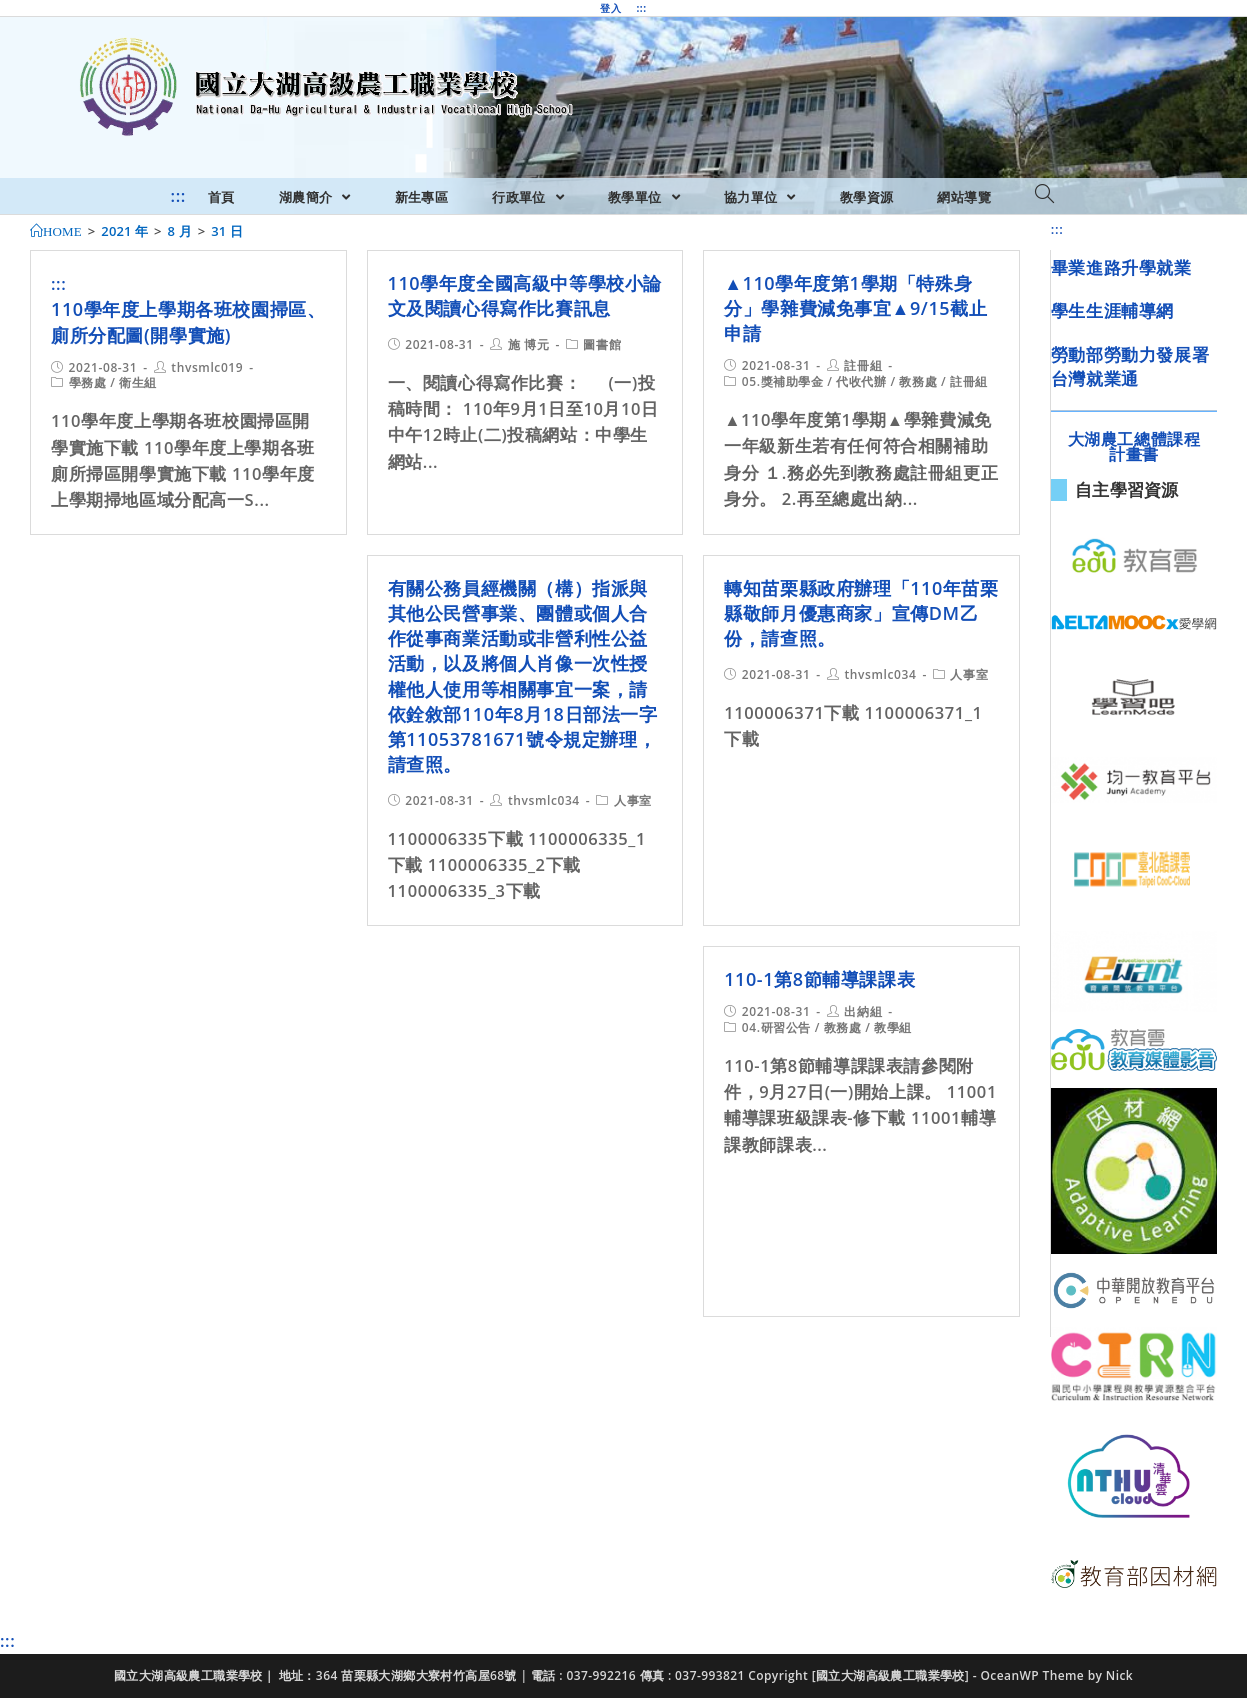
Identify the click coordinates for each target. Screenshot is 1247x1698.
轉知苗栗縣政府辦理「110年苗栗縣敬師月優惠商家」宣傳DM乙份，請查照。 (861, 613)
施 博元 (529, 344)
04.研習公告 (776, 1027)
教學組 (893, 1027)
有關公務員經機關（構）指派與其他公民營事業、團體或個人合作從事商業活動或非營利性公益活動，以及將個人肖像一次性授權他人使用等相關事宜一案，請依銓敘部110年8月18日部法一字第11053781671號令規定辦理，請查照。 (523, 676)
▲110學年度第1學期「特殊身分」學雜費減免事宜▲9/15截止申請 (855, 308)
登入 (610, 8)
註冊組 (863, 365)
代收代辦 (861, 381)
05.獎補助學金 (783, 381)
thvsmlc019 (207, 367)
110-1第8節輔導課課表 (819, 979)
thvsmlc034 (544, 800)
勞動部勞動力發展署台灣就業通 (1130, 366)
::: (641, 8)
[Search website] (1044, 195)
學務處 (88, 382)
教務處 (918, 381)
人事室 (633, 800)
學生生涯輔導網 (1112, 310)
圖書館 (602, 344)
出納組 (863, 1011)
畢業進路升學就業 (1121, 267)
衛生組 (138, 382)
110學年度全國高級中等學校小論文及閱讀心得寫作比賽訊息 (525, 295)
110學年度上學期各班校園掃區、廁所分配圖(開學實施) (188, 321)
